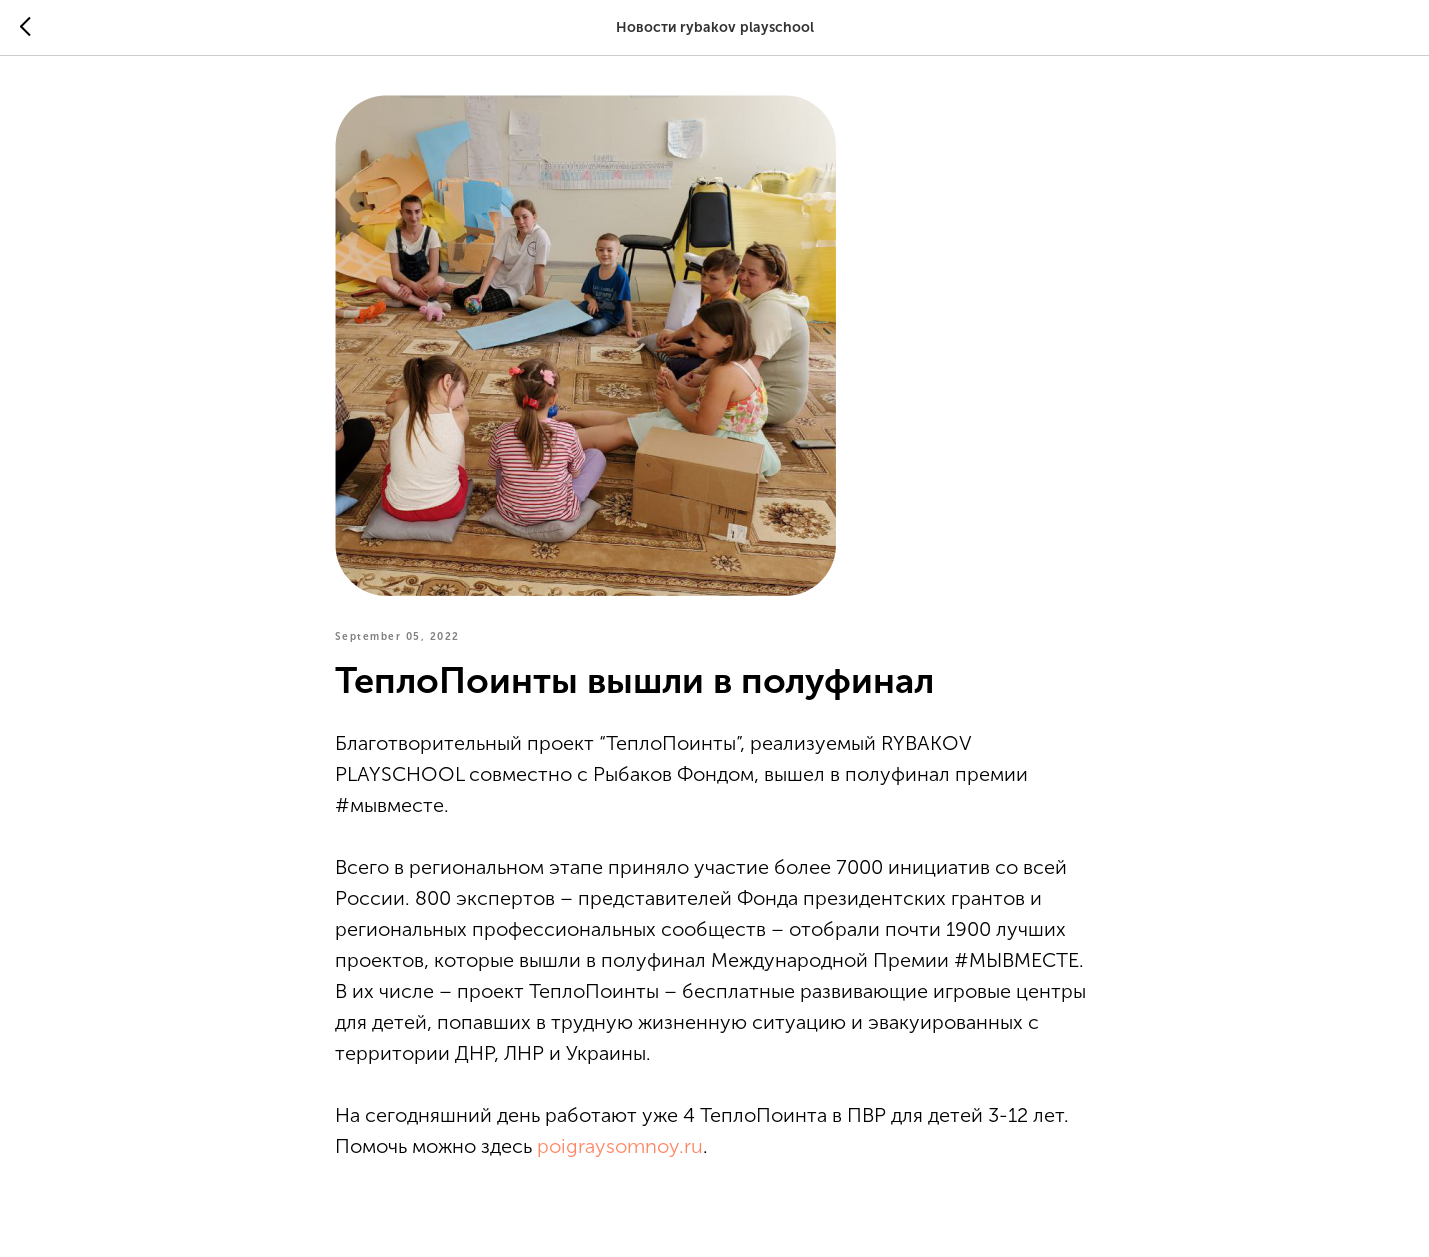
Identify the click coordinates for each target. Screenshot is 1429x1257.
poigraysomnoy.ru (620, 1146)
